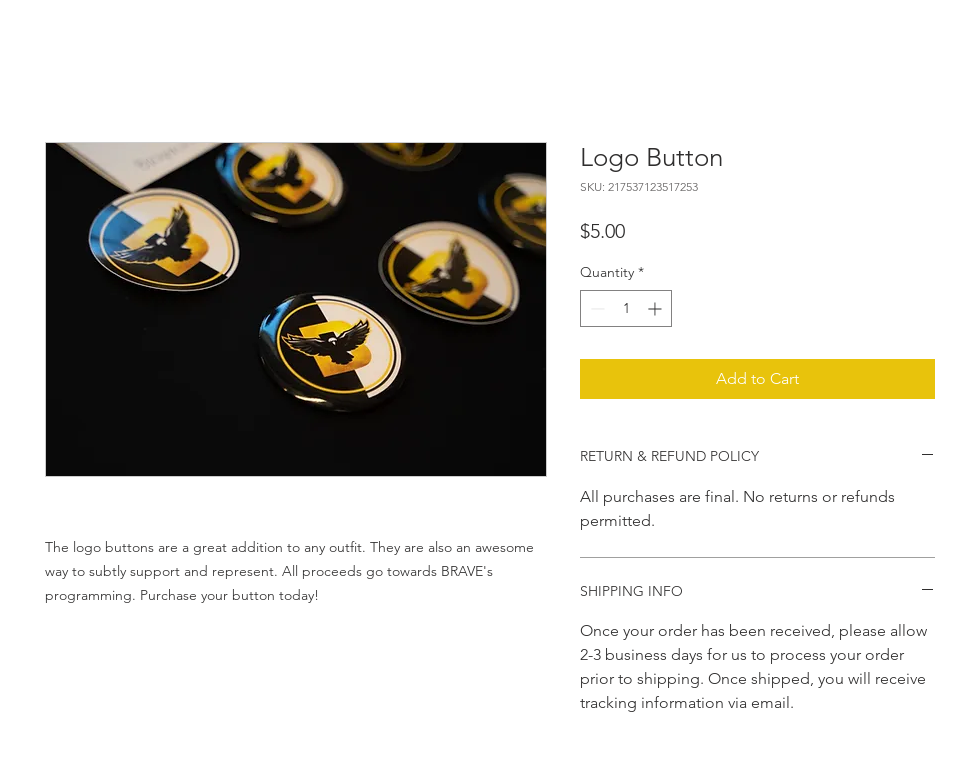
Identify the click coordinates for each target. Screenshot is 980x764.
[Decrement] (595, 308)
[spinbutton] (626, 308)
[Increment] (656, 308)
